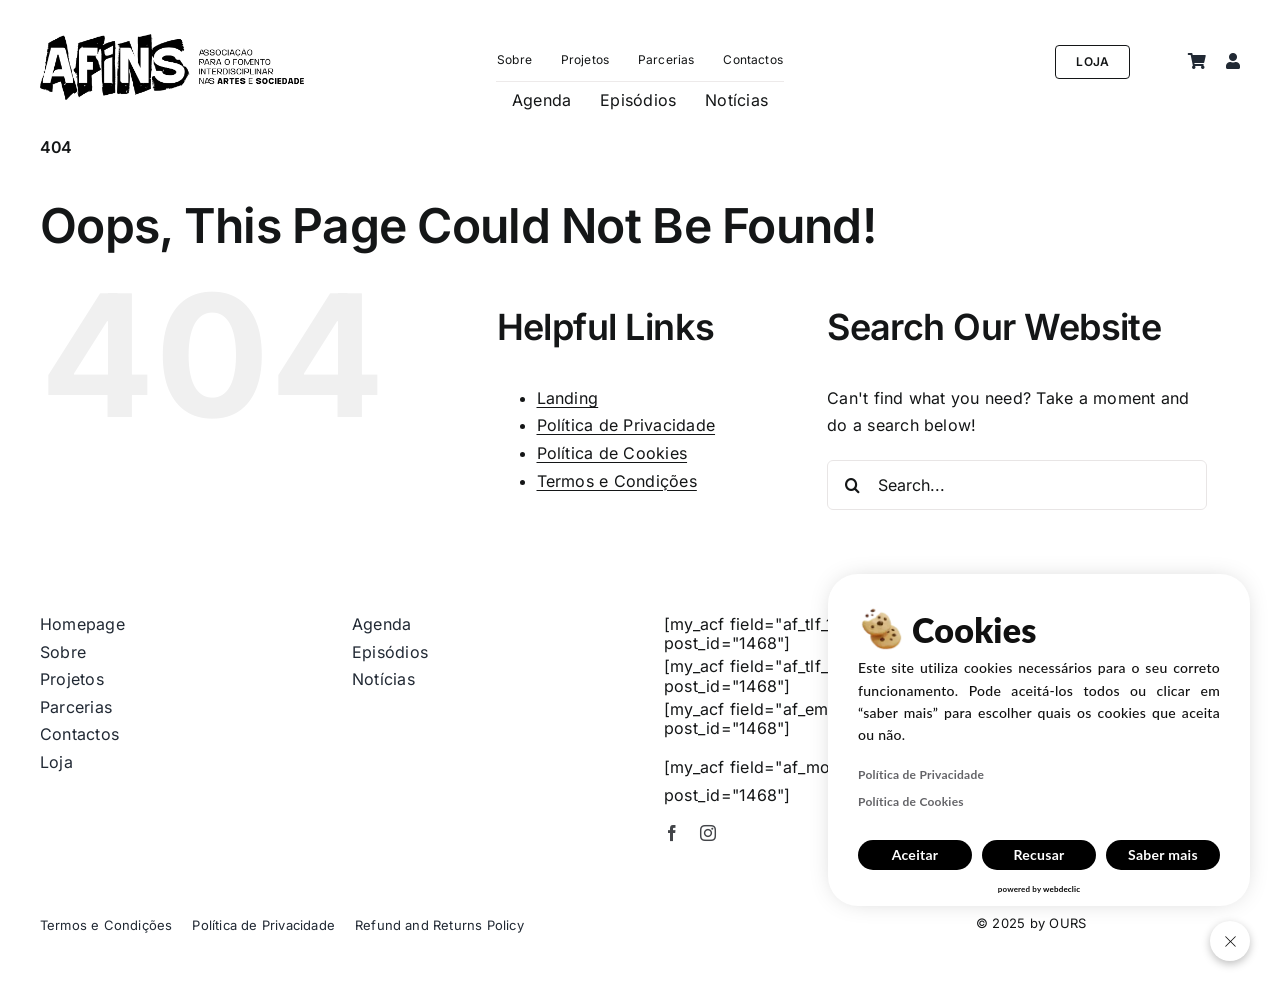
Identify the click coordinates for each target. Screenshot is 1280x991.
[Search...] (1017, 485)
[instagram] (708, 833)
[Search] (852, 485)
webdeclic (1061, 889)
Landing (568, 398)
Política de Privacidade (626, 425)
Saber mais (1163, 854)
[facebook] (672, 833)
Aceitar (915, 854)
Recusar (1038, 854)
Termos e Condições (617, 481)
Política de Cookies (612, 453)
